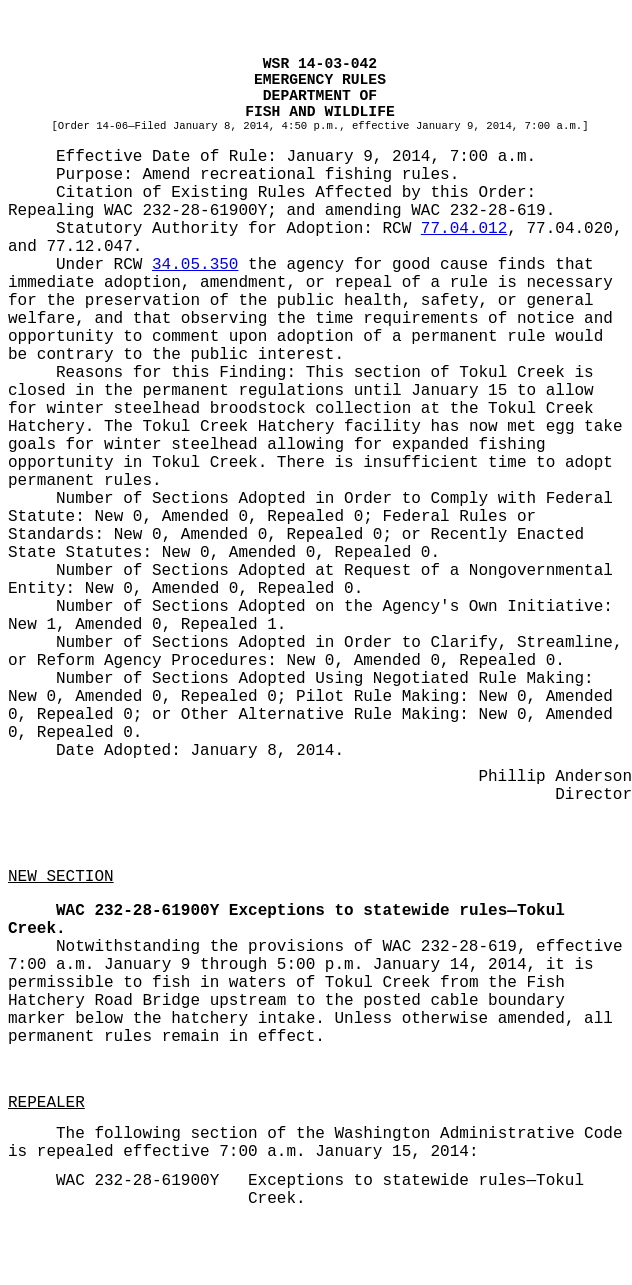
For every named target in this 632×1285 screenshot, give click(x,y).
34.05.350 (195, 265)
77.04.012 (464, 229)
